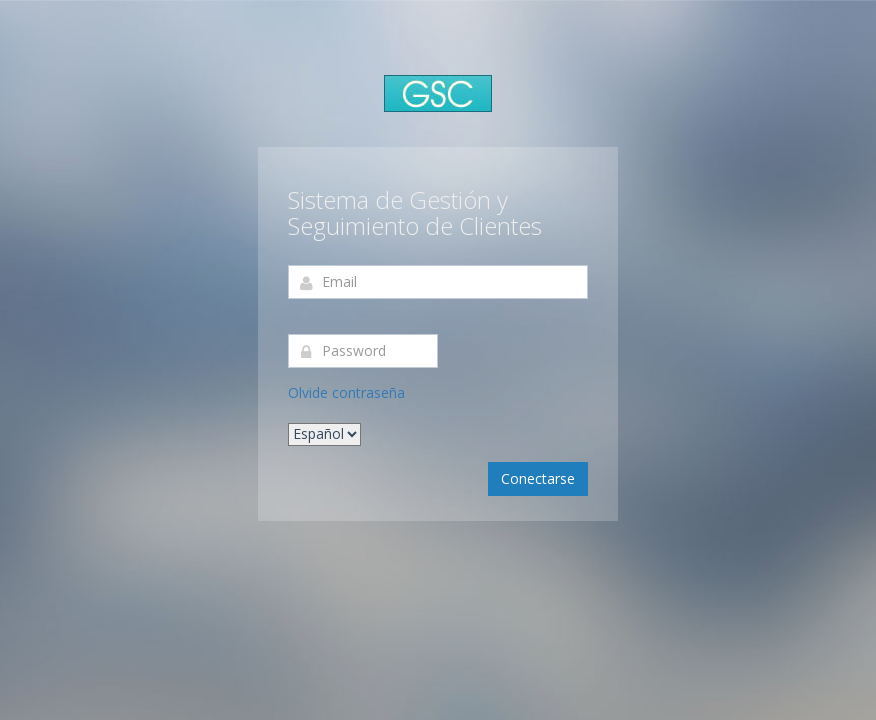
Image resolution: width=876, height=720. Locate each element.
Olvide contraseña (346, 392)
